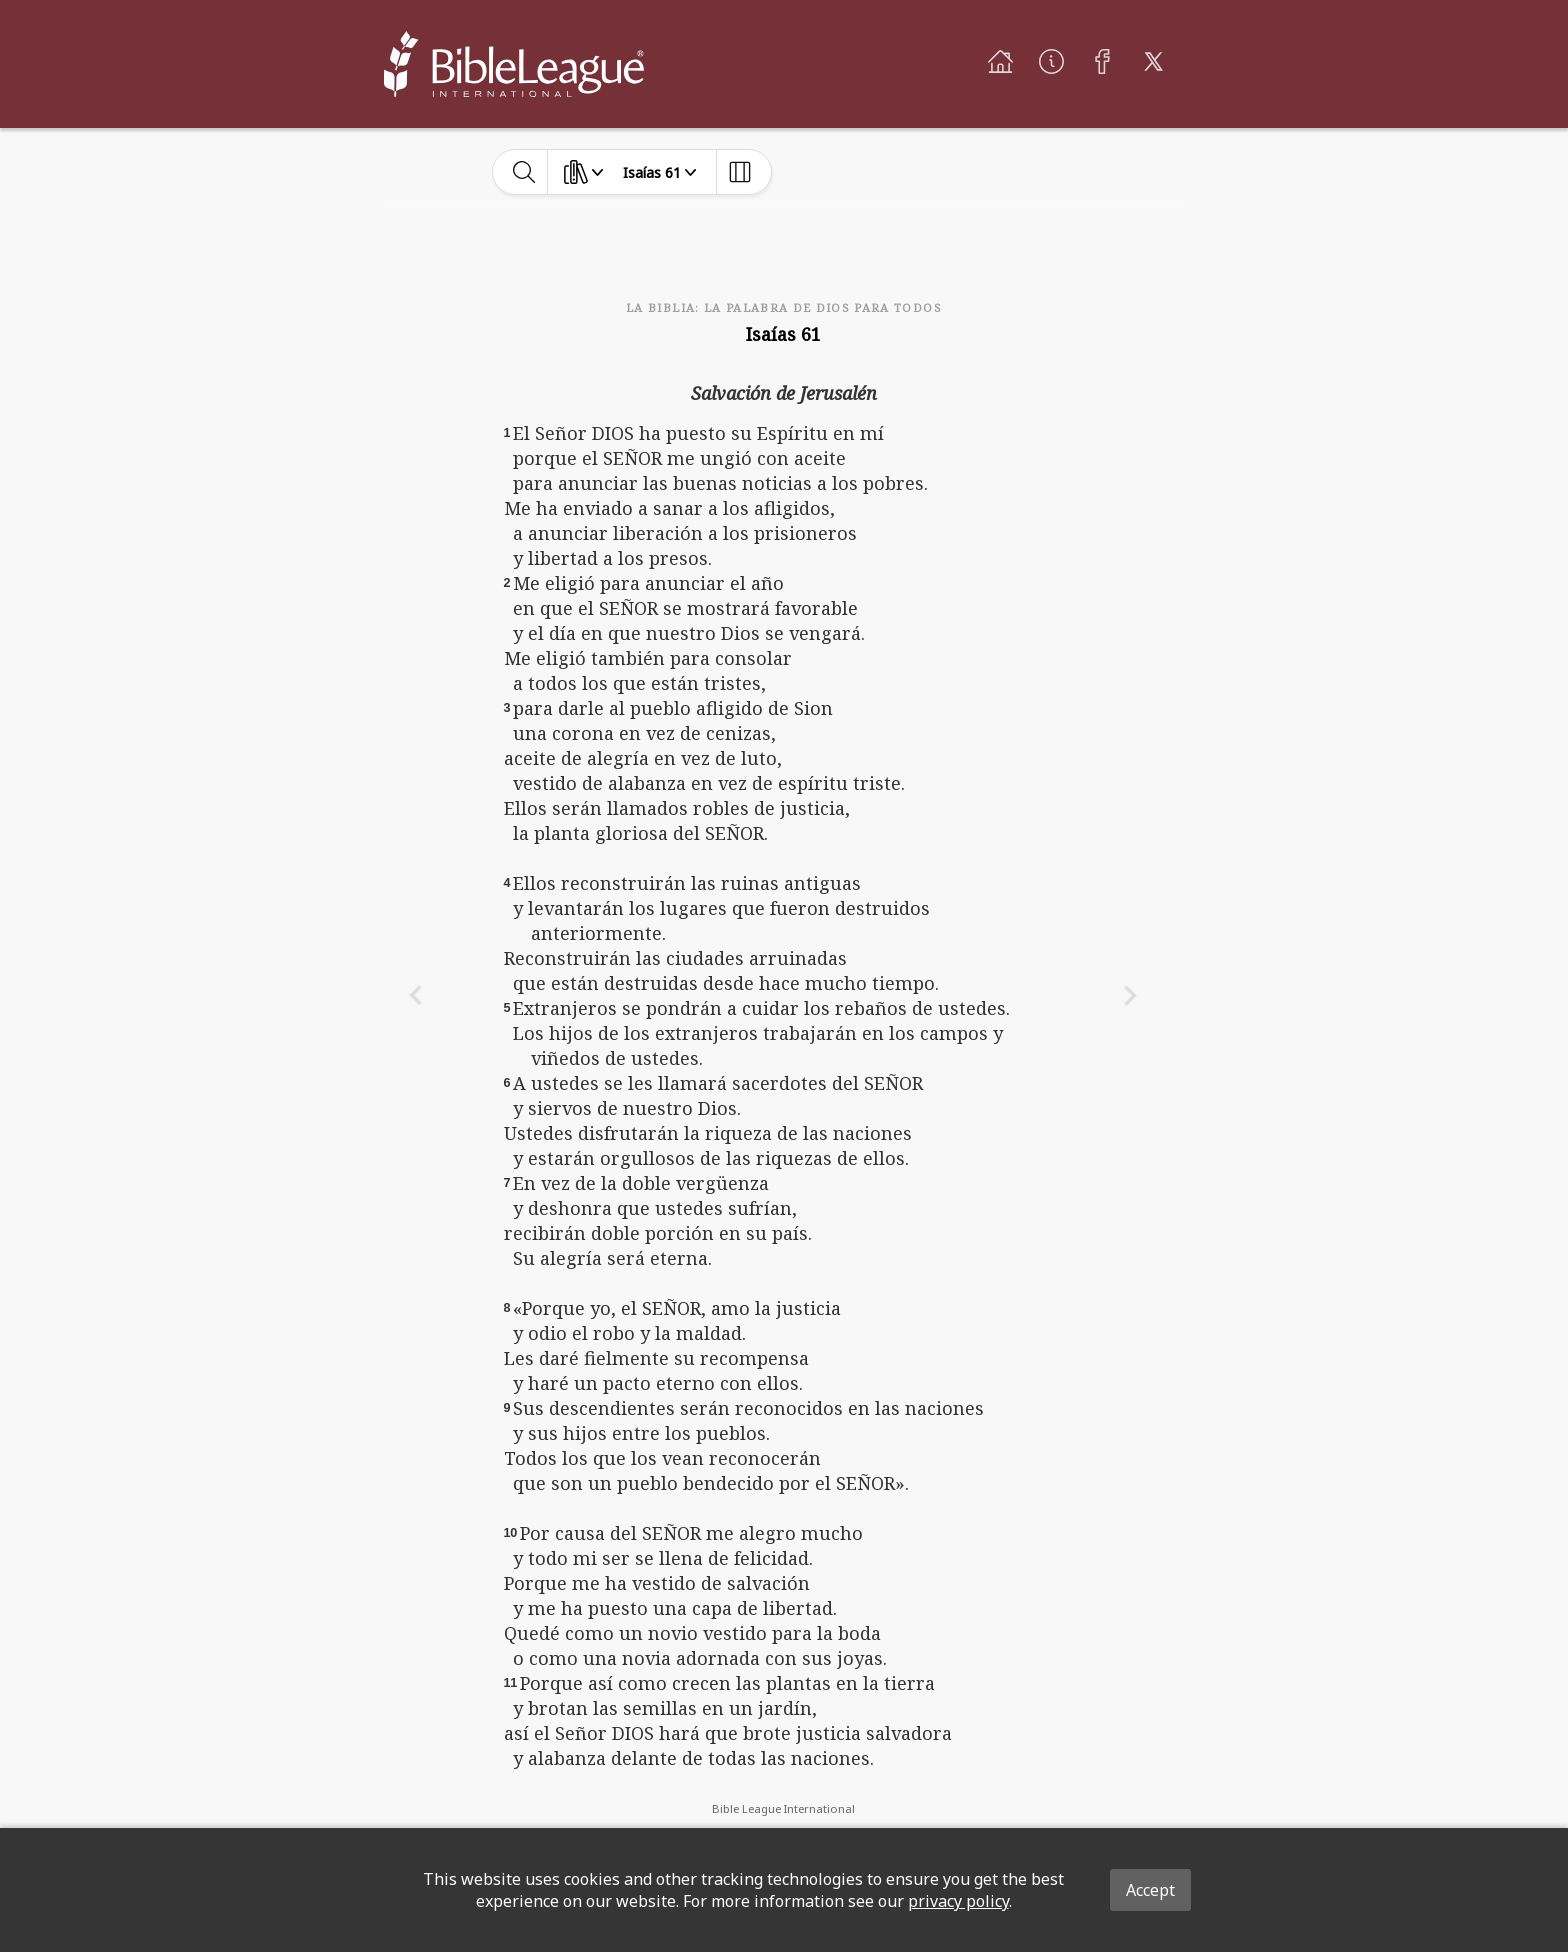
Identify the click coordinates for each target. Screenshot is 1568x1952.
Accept (1150, 1890)
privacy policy (958, 1901)
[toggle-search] (524, 172)
